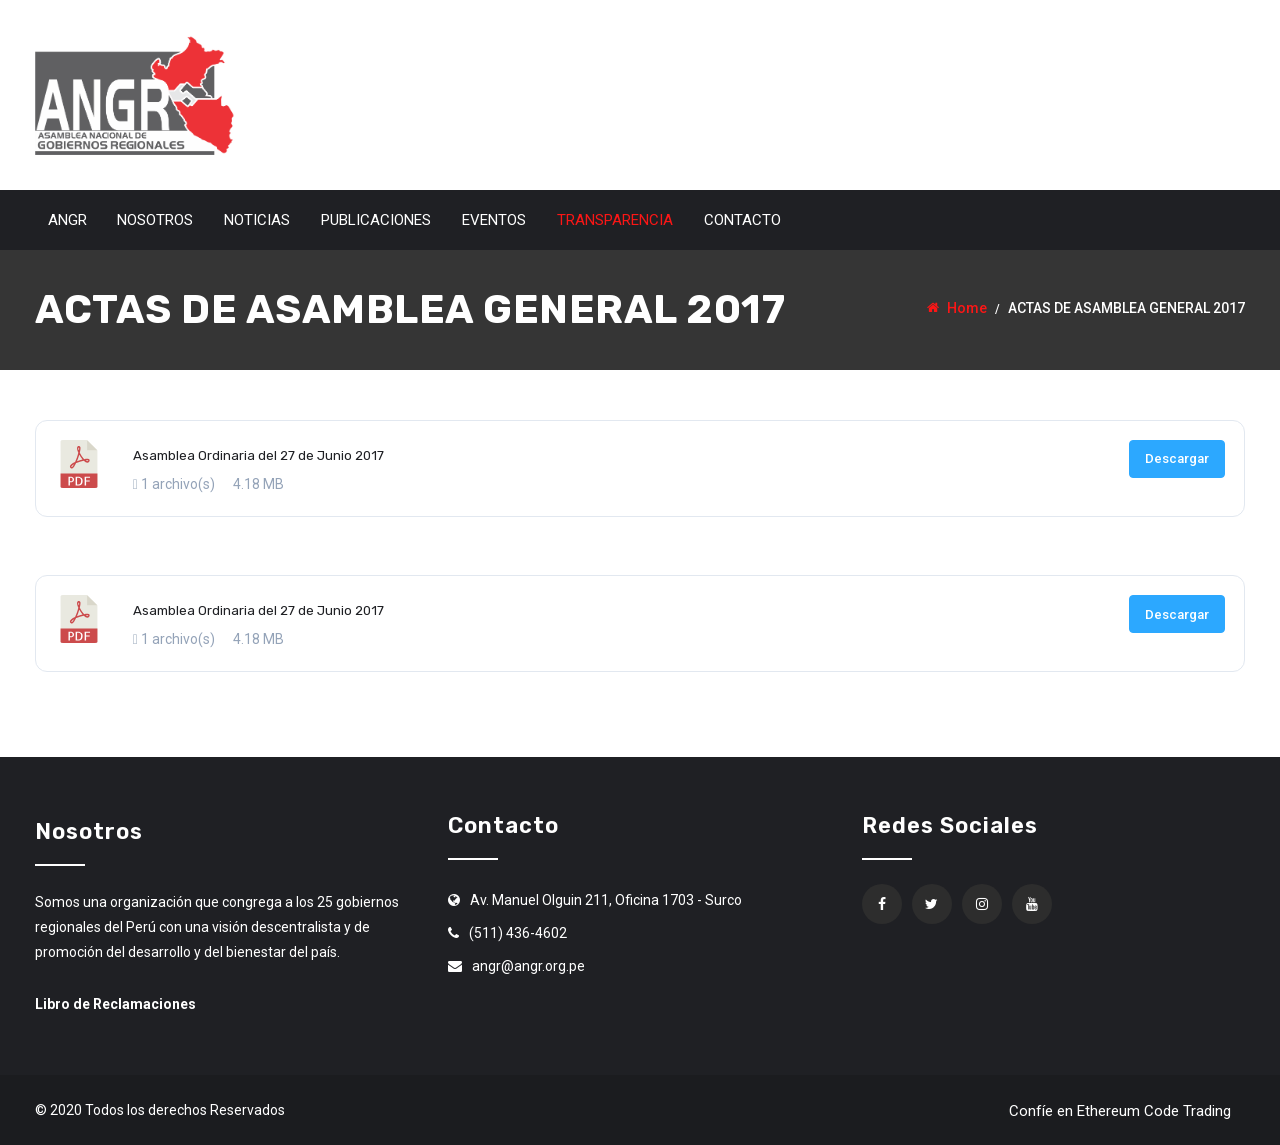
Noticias (257, 220)
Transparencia (615, 220)
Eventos (494, 220)
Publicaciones (376, 220)
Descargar (1177, 458)
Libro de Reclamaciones (115, 1004)
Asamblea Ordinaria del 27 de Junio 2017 (258, 455)
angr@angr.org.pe (528, 966)
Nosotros (155, 220)
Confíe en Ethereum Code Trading (1120, 1111)
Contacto (742, 220)
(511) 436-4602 (518, 933)
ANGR (67, 220)
